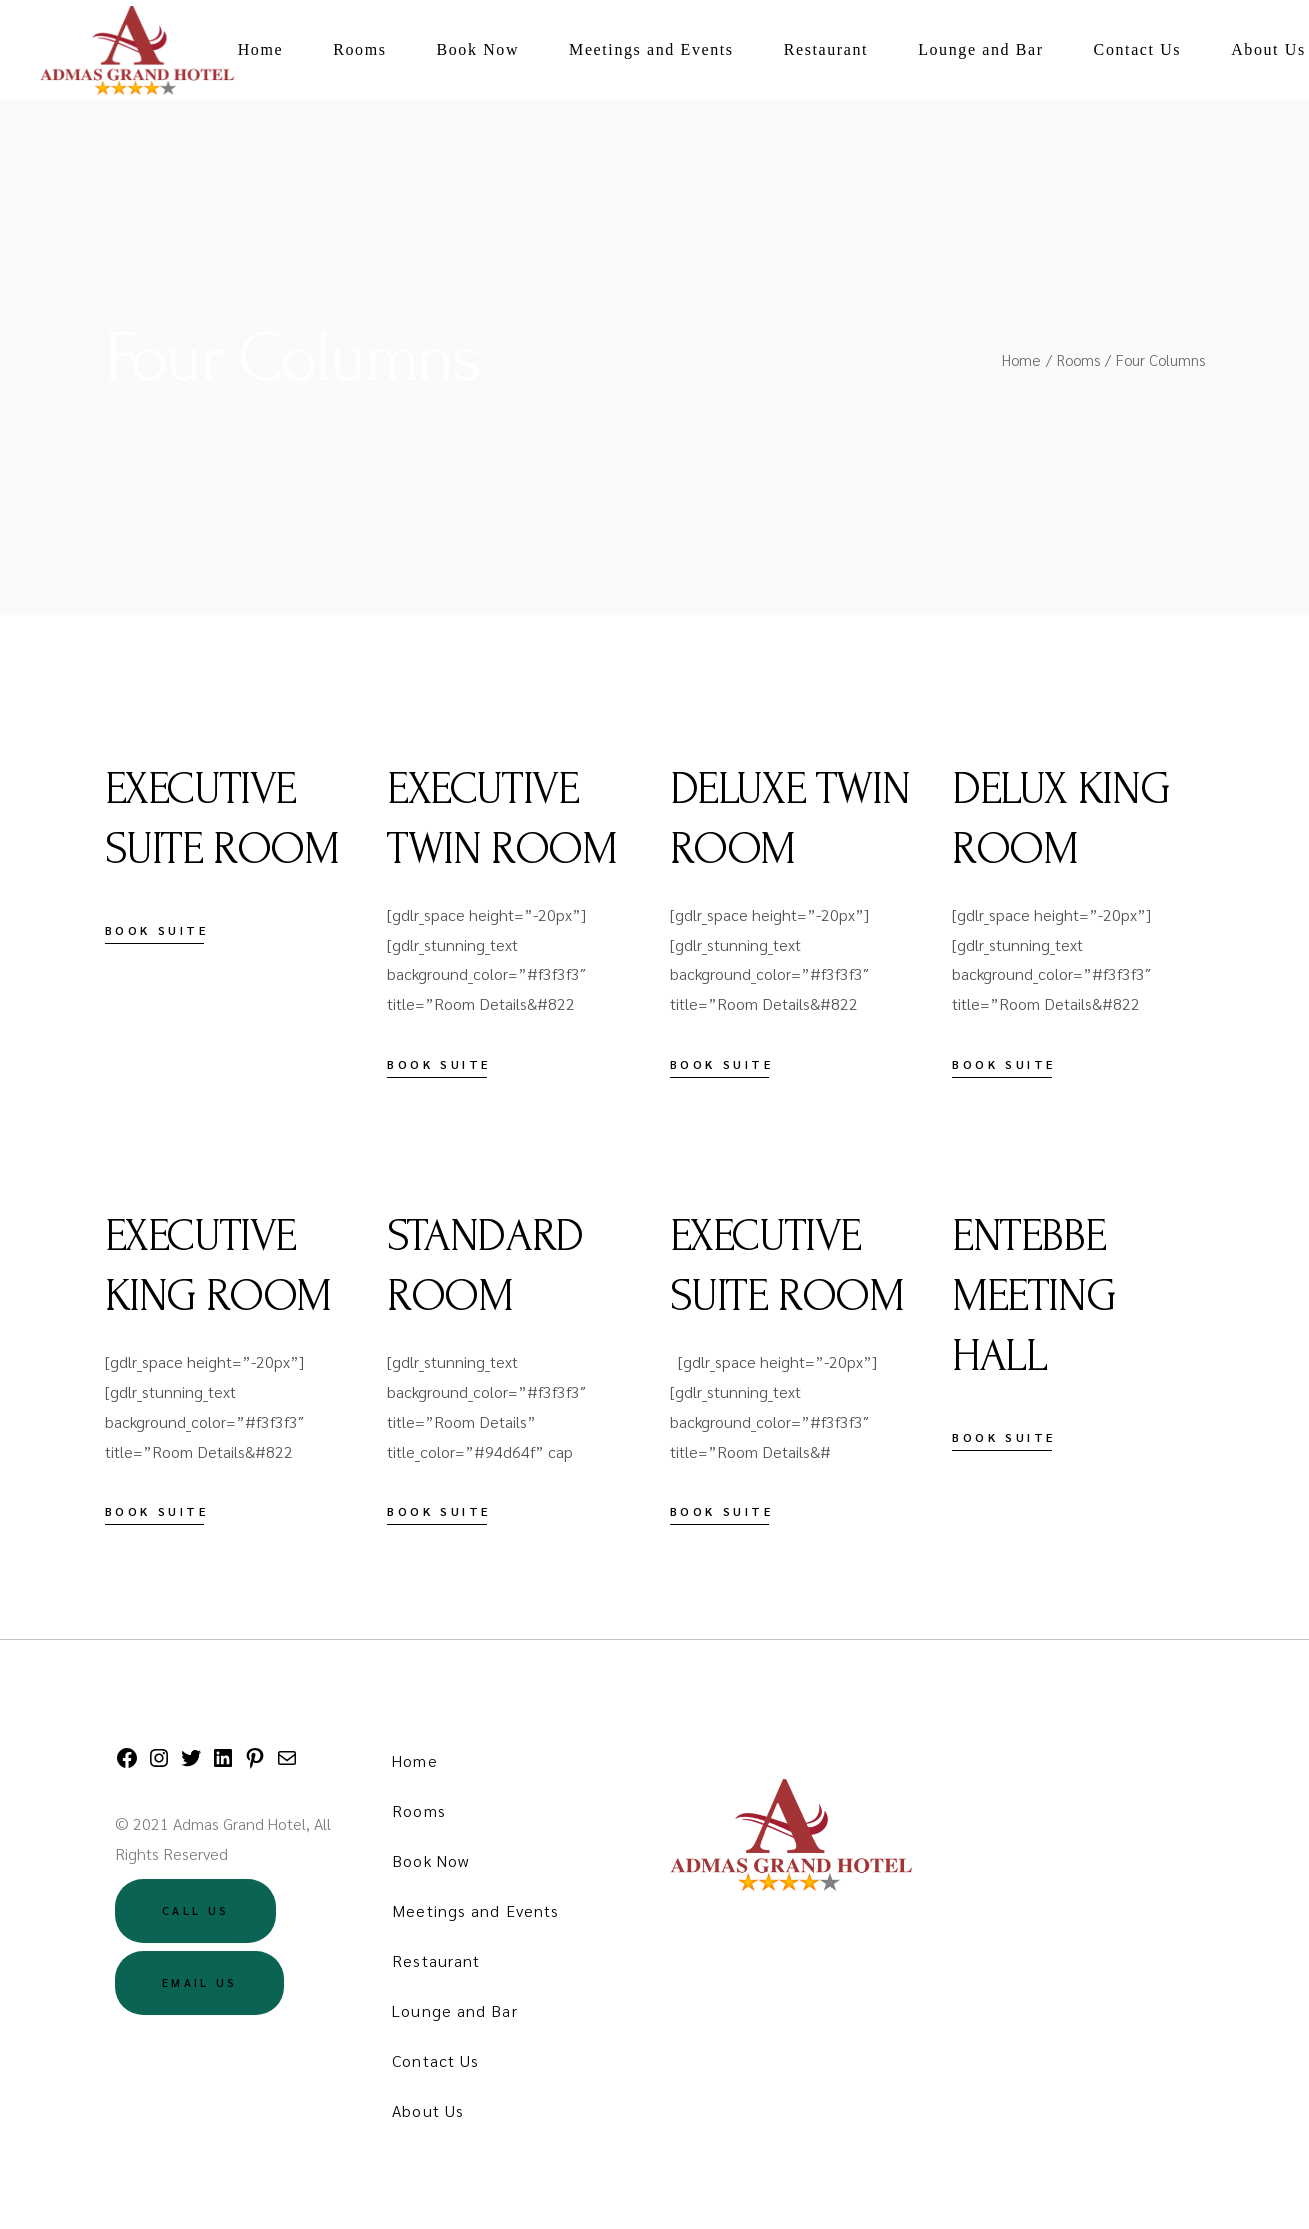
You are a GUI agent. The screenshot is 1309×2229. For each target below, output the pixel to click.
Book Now (430, 1860)
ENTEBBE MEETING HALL (1033, 1296)
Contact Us (435, 2060)
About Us (428, 2110)
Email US (199, 1982)
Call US (195, 1910)
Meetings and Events (475, 1910)
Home (414, 1760)
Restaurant (436, 1960)
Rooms (419, 1810)
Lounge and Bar (454, 2010)
